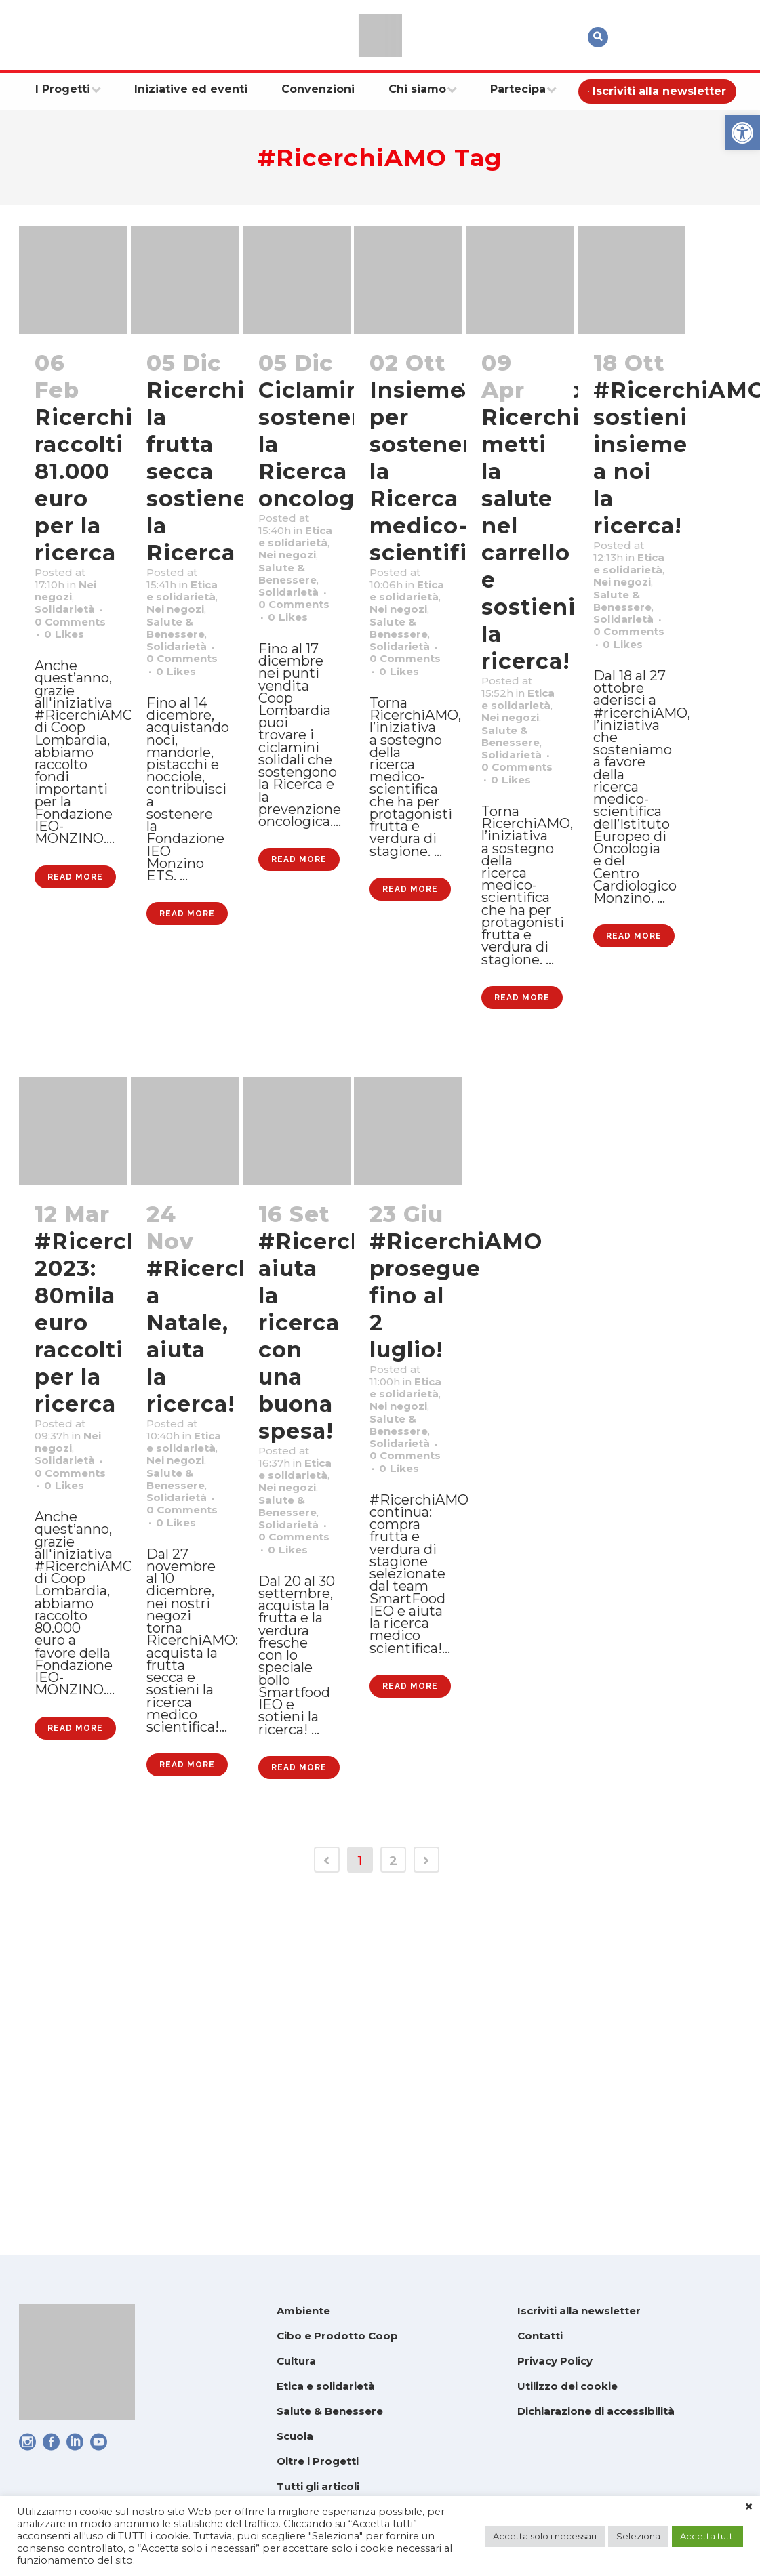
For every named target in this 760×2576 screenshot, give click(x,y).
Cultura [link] (296, 2360)
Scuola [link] (295, 2436)
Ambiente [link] (303, 2310)
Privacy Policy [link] (555, 2360)
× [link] (748, 2506)
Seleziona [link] (638, 2536)
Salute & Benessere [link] (330, 2411)
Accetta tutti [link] (707, 2536)
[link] (742, 132)
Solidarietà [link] (74, 646)
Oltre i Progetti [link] (318, 2461)
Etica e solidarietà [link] (326, 2385)
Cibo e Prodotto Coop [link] (337, 2335)
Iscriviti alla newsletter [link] (579, 2310)
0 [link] (69, 698)
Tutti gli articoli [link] (318, 2486)
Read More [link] (75, 1022)
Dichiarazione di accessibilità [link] (596, 2411)
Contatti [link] (540, 2335)
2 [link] (393, 2206)
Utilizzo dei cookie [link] (567, 2385)
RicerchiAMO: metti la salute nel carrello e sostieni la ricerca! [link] (562, 539)
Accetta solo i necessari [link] (545, 2536)
